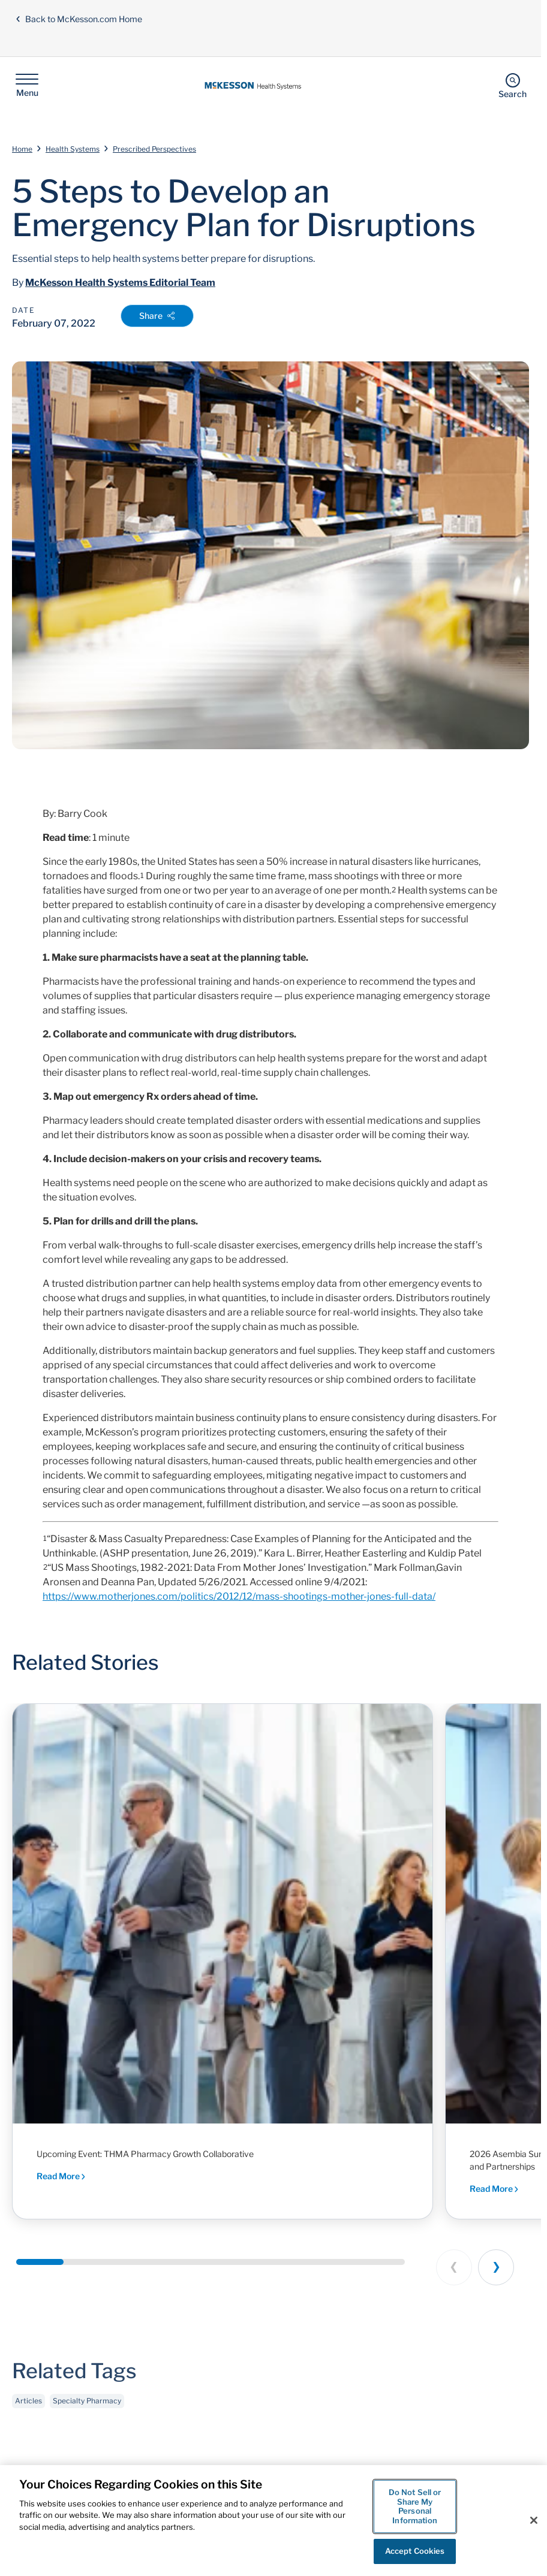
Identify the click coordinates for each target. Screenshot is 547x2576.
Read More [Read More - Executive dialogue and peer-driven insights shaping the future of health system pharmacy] (61, 2176)
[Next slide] (496, 2267)
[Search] (512, 85)
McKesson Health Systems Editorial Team (120, 282)
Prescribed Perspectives (154, 148)
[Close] (534, 2520)
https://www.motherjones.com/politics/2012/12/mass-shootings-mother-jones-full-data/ (239, 1596)
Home (22, 148)
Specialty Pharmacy (87, 2403)
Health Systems (73, 148)
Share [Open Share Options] (157, 315)
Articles (28, 2403)
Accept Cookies (415, 2551)
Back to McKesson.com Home (78, 19)
